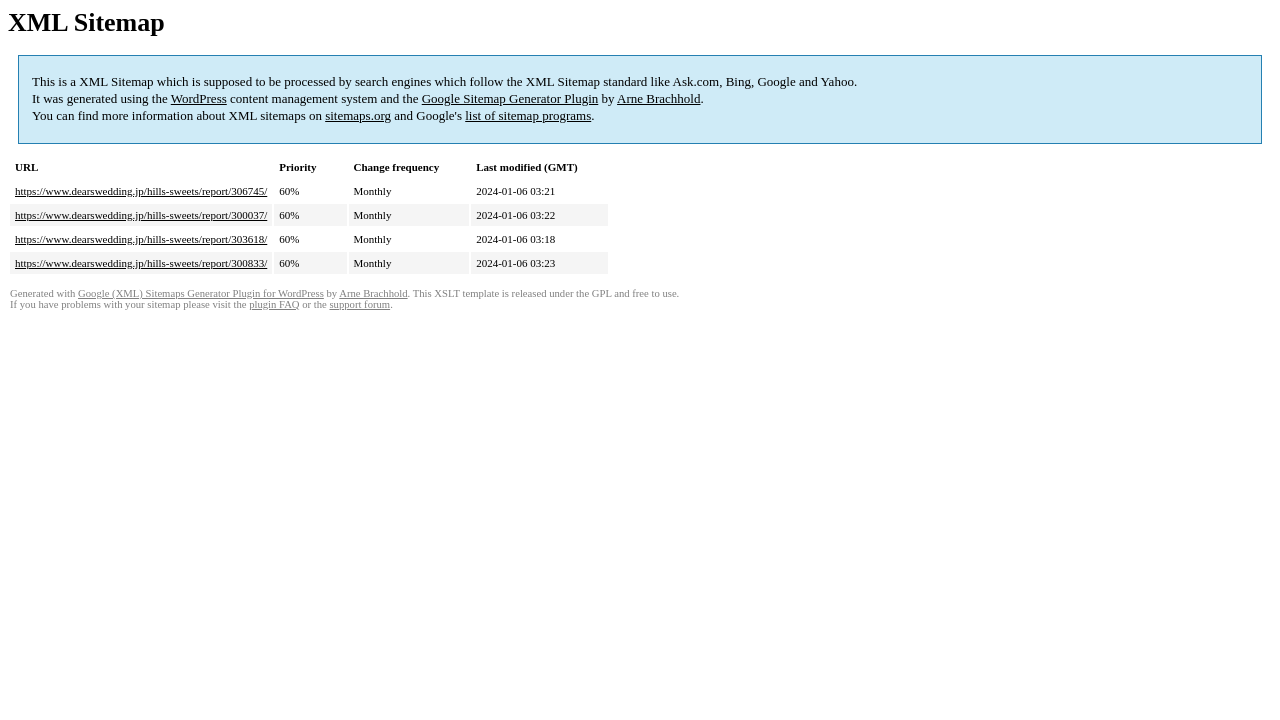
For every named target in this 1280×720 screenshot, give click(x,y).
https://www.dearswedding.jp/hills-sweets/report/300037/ (141, 215)
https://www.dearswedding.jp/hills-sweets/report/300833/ (141, 263)
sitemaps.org (358, 115)
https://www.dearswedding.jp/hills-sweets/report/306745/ (141, 191)
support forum (359, 304)
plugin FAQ (274, 304)
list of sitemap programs (528, 115)
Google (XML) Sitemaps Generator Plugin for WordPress (201, 293)
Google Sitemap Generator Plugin (510, 98)
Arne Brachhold (658, 98)
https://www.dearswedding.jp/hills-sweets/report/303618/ (141, 239)
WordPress (199, 98)
